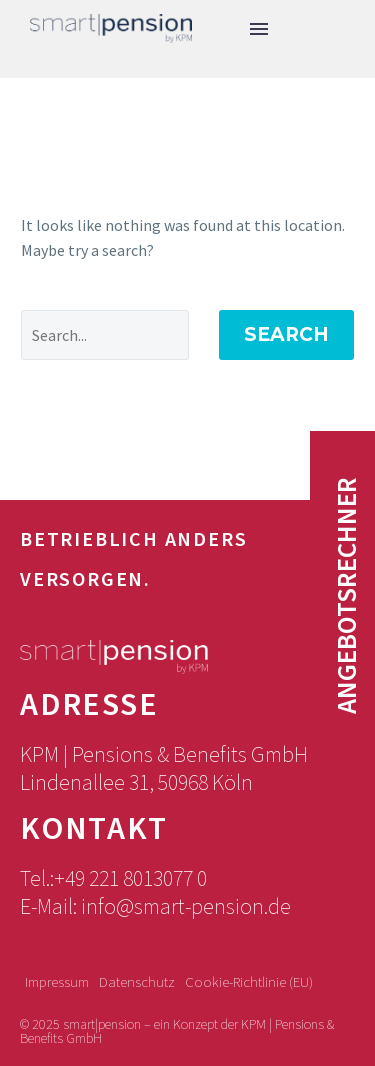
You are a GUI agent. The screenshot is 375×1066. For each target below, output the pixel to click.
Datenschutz (137, 982)
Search (286, 334)
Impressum (57, 982)
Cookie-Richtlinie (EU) (249, 982)
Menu (259, 29)
